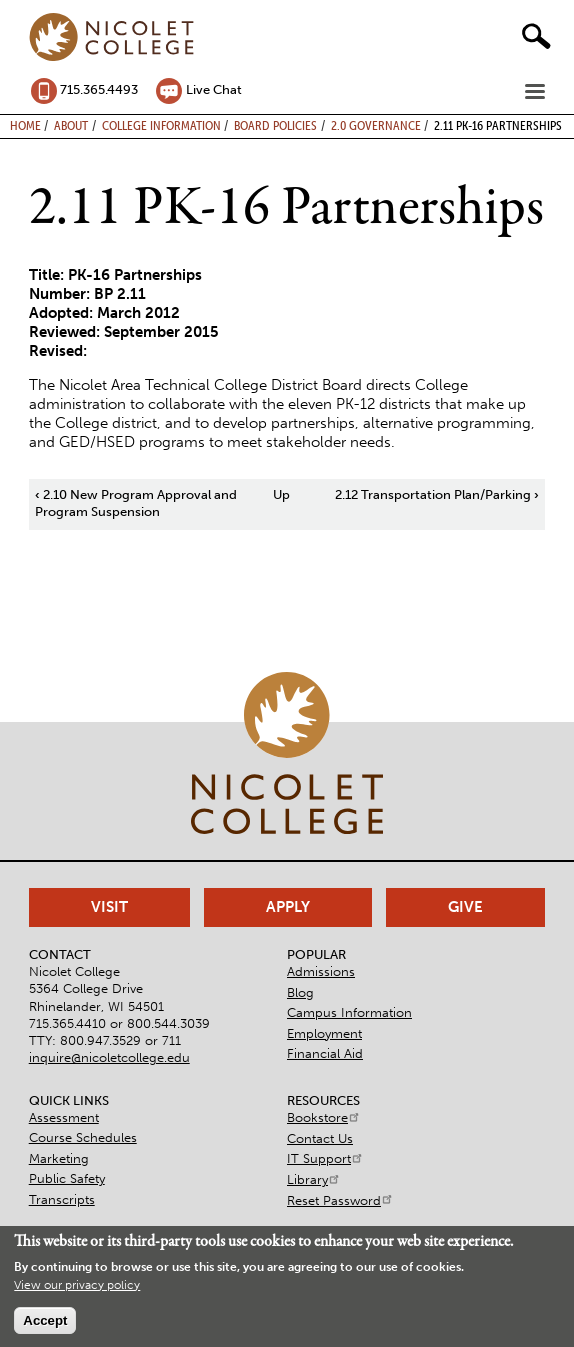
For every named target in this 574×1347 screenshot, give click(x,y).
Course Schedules (83, 1137)
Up (281, 494)
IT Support (325, 1158)
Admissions (321, 971)
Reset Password (340, 1200)
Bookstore (324, 1117)
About (71, 125)
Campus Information (349, 1012)
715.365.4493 (99, 89)
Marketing (59, 1158)
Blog (300, 992)
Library (314, 1179)
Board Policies (275, 125)
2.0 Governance (376, 125)
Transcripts (62, 1199)
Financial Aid (325, 1053)
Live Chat (214, 89)
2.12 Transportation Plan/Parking (437, 494)
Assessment (64, 1117)
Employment (324, 1033)
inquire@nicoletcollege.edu (109, 1057)
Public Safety (67, 1178)
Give (465, 907)
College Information (161, 125)
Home (25, 125)
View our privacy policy (77, 1285)
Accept (45, 1320)
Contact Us (320, 1138)
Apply (288, 907)
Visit (109, 907)
